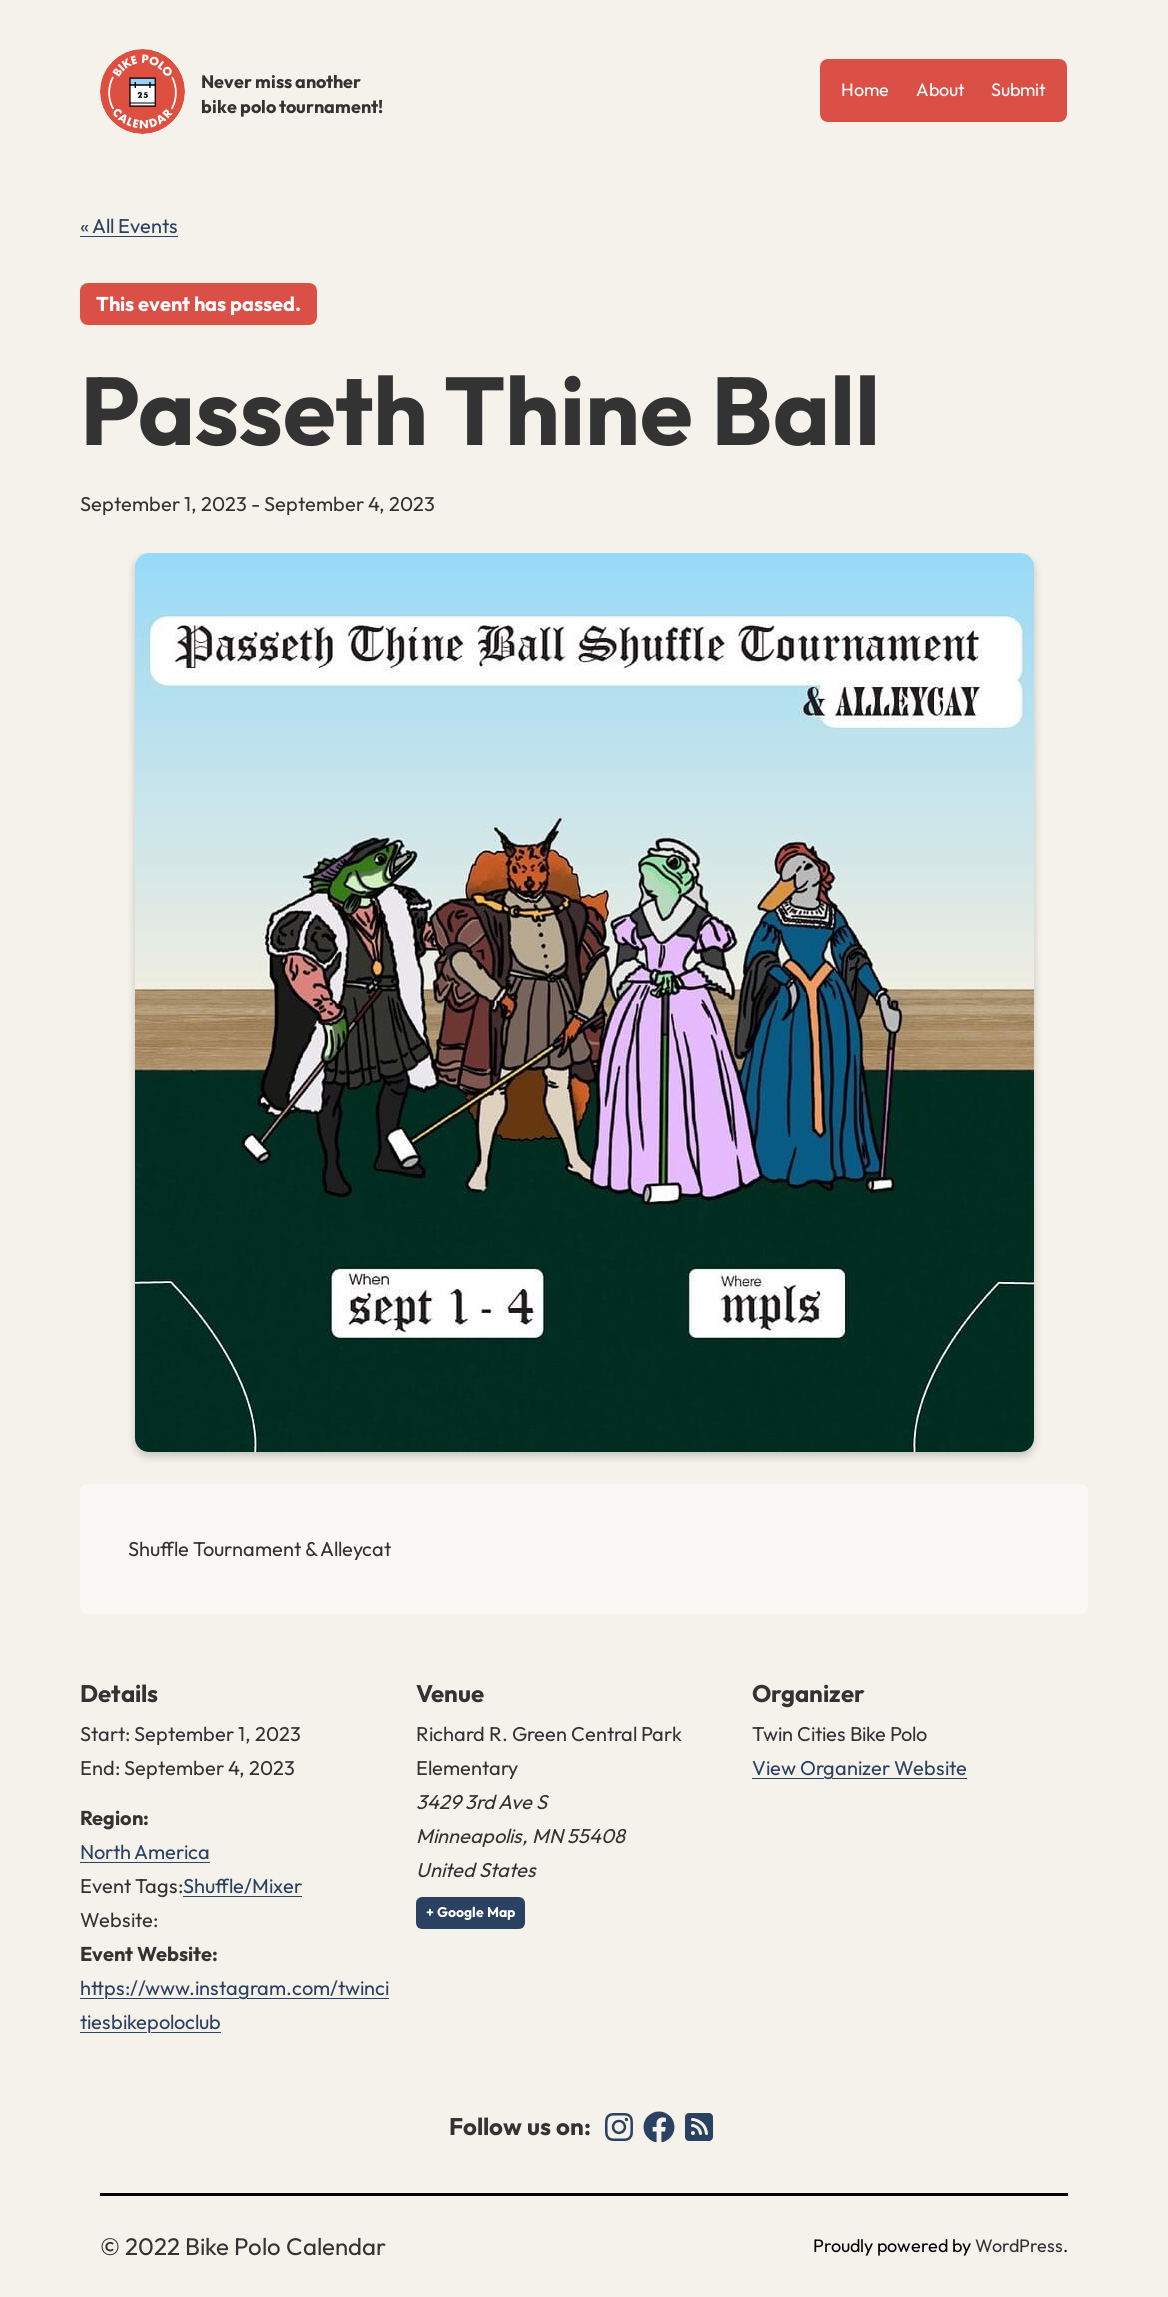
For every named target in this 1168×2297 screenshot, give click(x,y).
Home (865, 89)
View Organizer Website (859, 1767)
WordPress (1019, 2245)
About (940, 89)
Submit (1018, 89)
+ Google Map (470, 1912)
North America (145, 1851)
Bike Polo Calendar (142, 91)
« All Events (129, 225)
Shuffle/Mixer (242, 1885)
